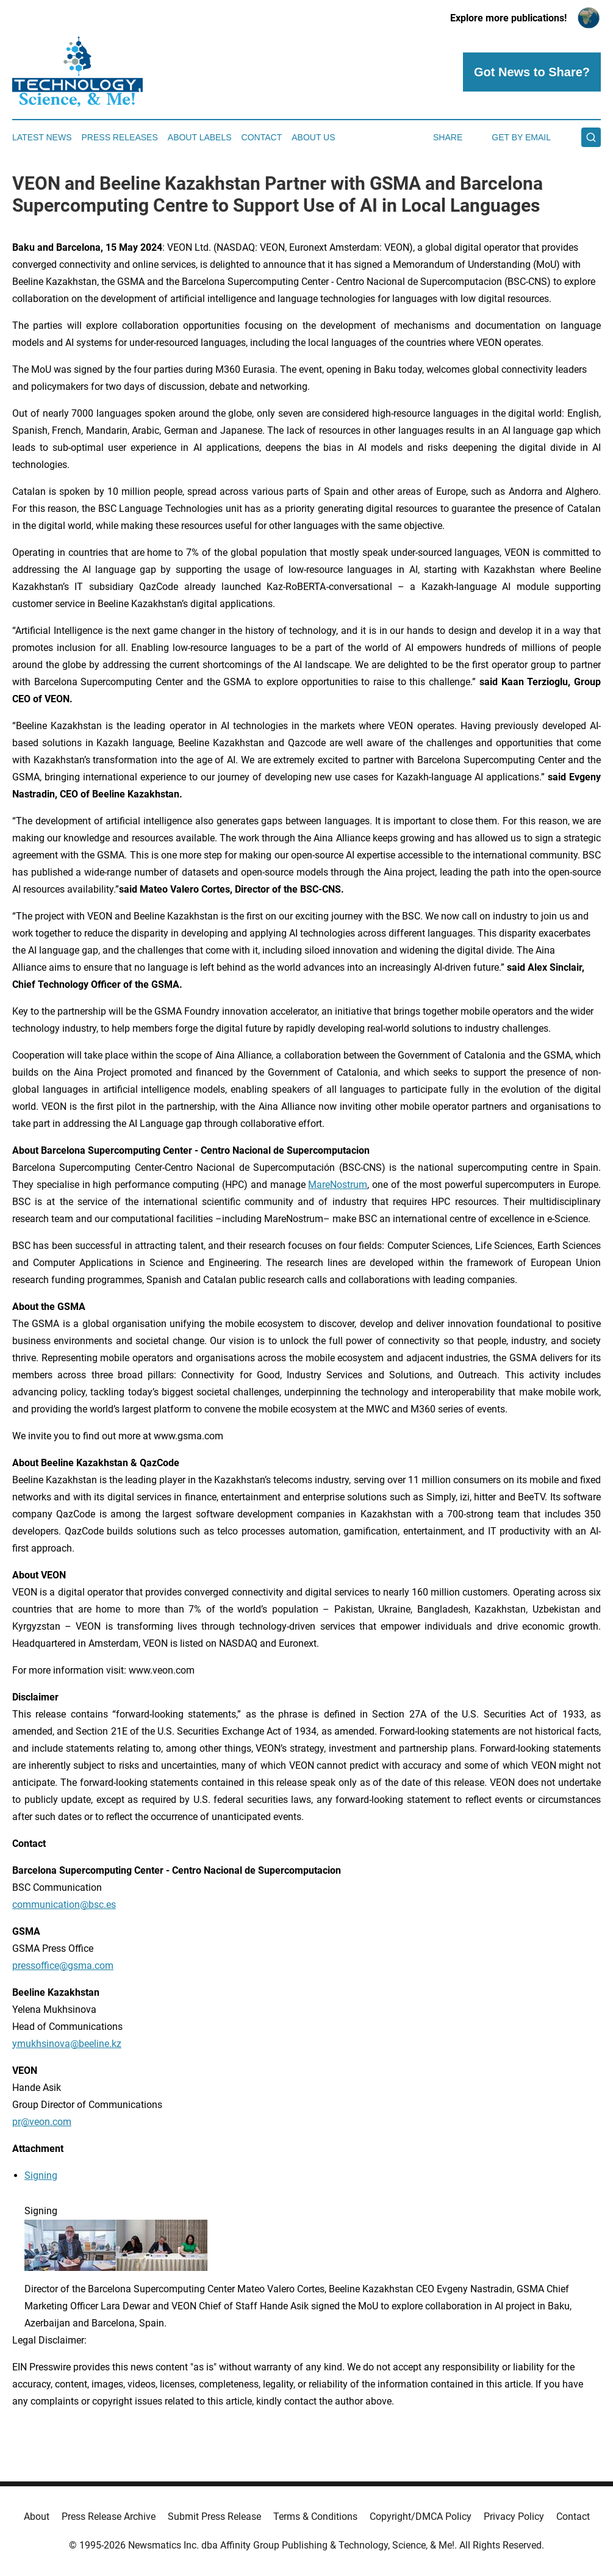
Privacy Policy (514, 2516)
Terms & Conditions (315, 2516)
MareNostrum (337, 1184)
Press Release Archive (109, 2516)
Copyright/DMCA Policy (420, 2516)
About (36, 2516)
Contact (262, 137)
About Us (313, 137)
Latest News (42, 137)
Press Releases (120, 137)
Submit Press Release (214, 2516)
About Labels (200, 137)
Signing (40, 2175)
